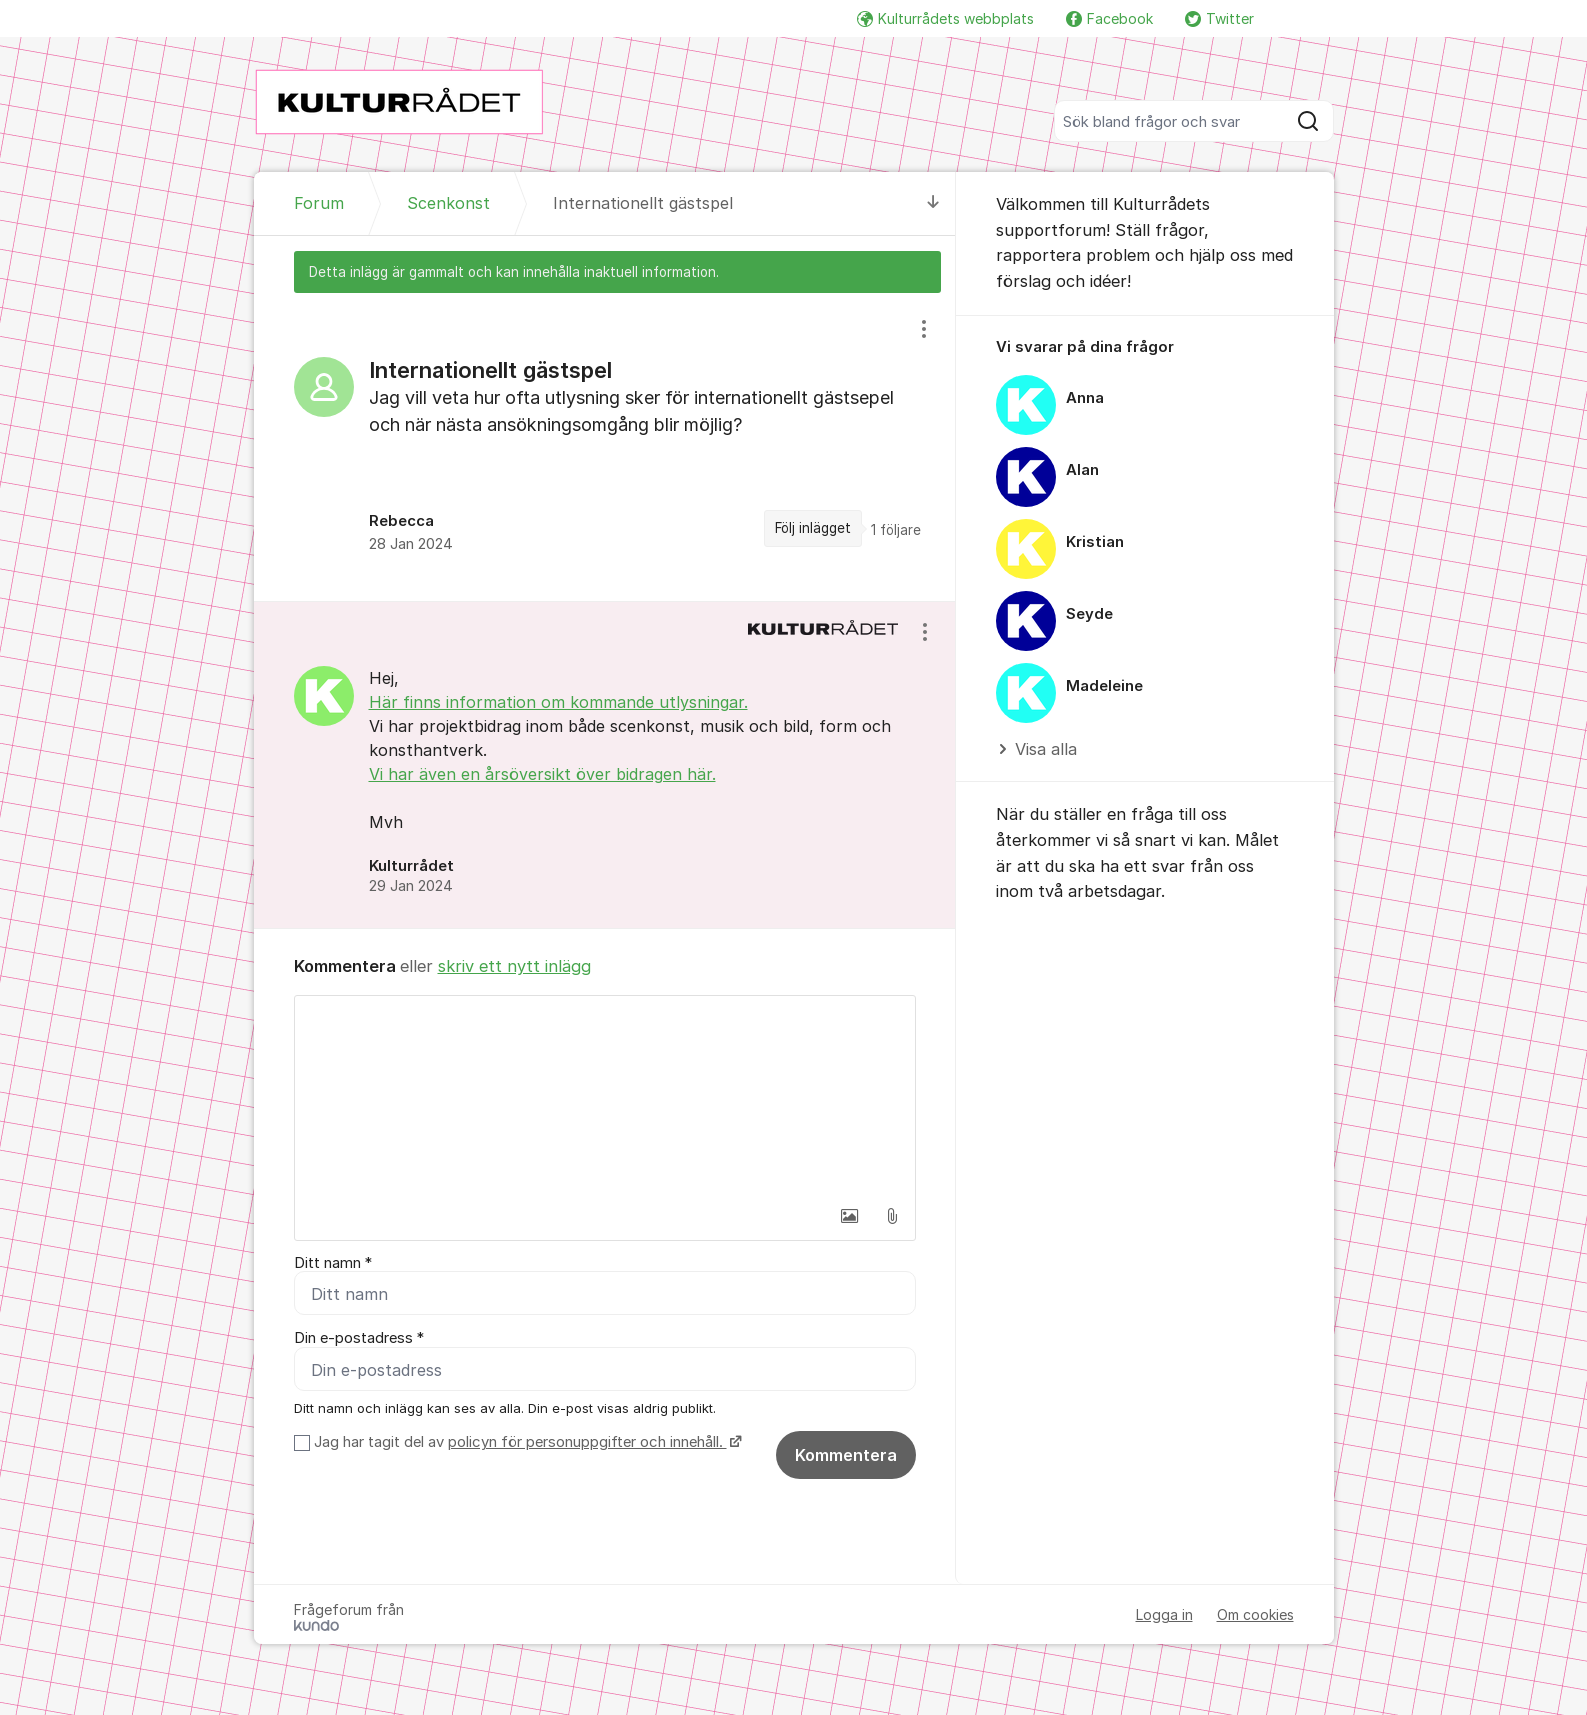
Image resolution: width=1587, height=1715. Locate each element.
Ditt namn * (333, 1263)
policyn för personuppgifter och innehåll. (587, 1443)
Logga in (1164, 1615)
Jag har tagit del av (525, 1443)
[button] (850, 1216)
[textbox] (605, 1096)
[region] (605, 447)
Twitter (1219, 18)
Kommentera (846, 1456)
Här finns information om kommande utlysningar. (558, 702)
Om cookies (1255, 1615)
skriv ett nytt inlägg (514, 966)
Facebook (1109, 18)
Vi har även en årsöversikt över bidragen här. (542, 774)
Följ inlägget (813, 528)
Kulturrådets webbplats (945, 18)
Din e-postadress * (359, 1339)
